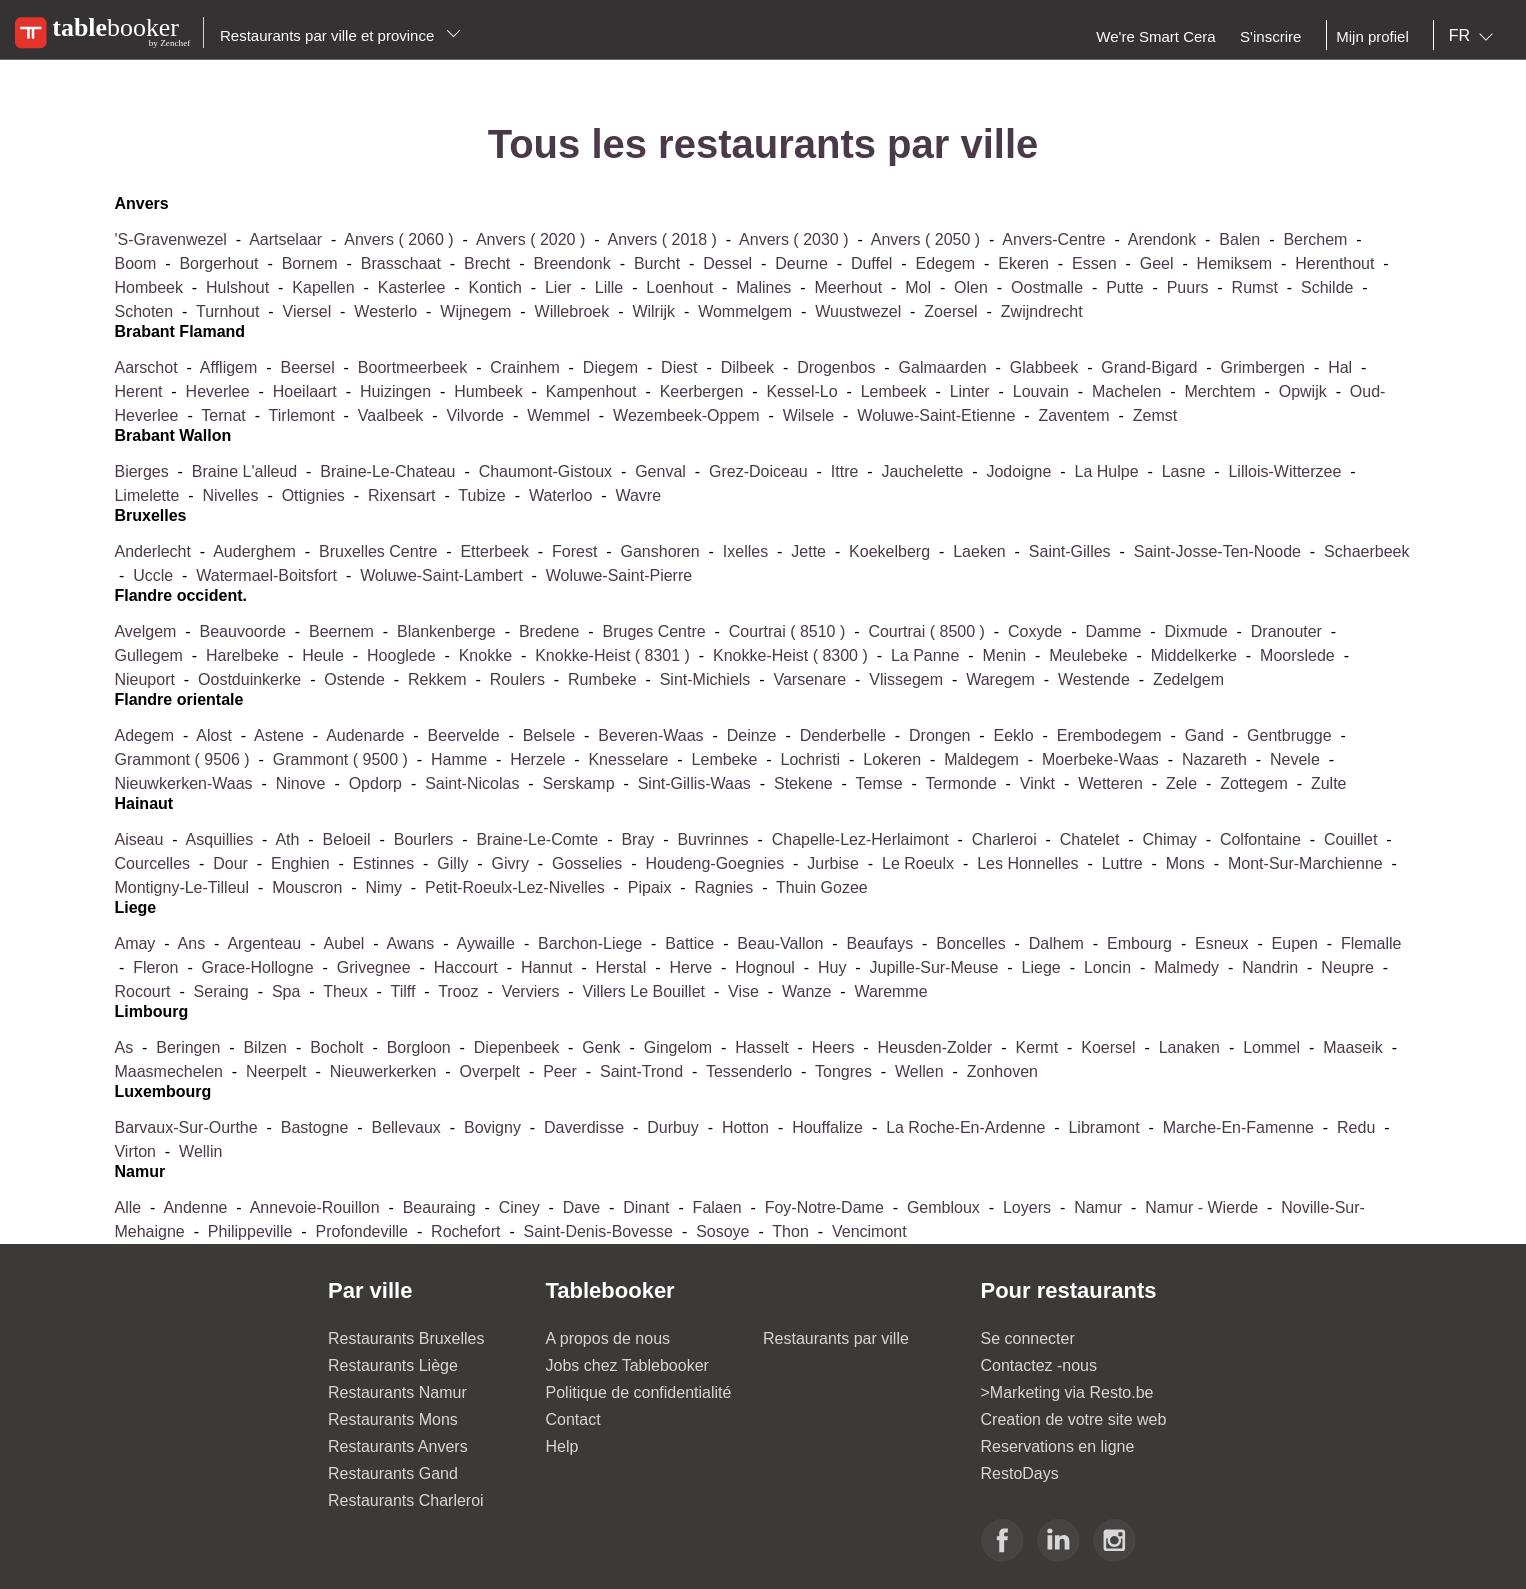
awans (411, 943)
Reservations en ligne (1058, 1446)
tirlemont (302, 415)
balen (1239, 239)
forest (574, 551)
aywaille (486, 943)
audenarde (365, 735)
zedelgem (1188, 679)
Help (562, 1446)
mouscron (307, 887)
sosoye (722, 1231)
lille (609, 287)
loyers (1027, 1207)
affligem (229, 367)
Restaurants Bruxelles (406, 1338)
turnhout (227, 311)
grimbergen (1263, 367)
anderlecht (152, 551)
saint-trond (641, 1071)
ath (287, 839)
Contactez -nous (1039, 1365)
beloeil (347, 839)
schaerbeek (1366, 551)
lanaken (1189, 1047)
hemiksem (1235, 263)
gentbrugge (1291, 735)
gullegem (148, 655)
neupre (1347, 967)
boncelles (970, 943)
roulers (517, 679)
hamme (459, 759)
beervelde (464, 735)
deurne (801, 263)
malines (763, 287)
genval (660, 471)
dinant (646, 1207)
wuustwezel (858, 311)
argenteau (266, 943)
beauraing (441, 1207)
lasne (1184, 471)
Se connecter (1028, 1338)
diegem (610, 367)
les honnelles (1027, 863)
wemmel (558, 415)
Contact (573, 1419)
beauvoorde (245, 631)
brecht (487, 263)
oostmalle (1047, 287)
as (125, 1047)
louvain (1041, 391)
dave (581, 1207)
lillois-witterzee (1284, 471)
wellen (919, 1071)
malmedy (1186, 967)
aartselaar (285, 239)
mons (1185, 863)
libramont (1103, 1127)
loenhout (679, 287)
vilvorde (475, 415)
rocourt (142, 991)
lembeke (725, 759)
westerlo (385, 311)
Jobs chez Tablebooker (627, 1365)
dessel (727, 263)
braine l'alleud (244, 471)
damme (1113, 631)
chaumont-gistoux (545, 471)
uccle (153, 575)
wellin (200, 1151)
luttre (1122, 863)
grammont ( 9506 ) (184, 759)
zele (1181, 783)
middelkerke (1194, 655)
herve (690, 967)
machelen (1126, 391)
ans (194, 943)
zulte (1329, 783)
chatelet (1092, 839)
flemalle (1371, 943)
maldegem (981, 759)
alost (214, 735)
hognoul (767, 967)
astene (281, 735)
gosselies (587, 863)
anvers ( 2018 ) (665, 239)
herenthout (1334, 263)
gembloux (943, 1207)
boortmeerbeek (412, 367)
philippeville (250, 1231)
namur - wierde (1201, 1207)
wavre (638, 495)
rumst (1255, 287)
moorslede (1297, 655)
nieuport (144, 679)
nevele (1295, 759)
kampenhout (591, 391)
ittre (845, 471)
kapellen (323, 287)
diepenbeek (516, 1047)
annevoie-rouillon (315, 1207)
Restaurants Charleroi (406, 1500)
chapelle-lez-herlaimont (860, 839)
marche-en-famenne (1238, 1127)
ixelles (745, 551)
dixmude (1196, 631)
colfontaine (1260, 839)
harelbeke (242, 655)
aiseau (138, 839)
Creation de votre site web (1074, 1419)
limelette (148, 495)
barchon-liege (590, 943)
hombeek (150, 287)
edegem (946, 263)
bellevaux (405, 1127)
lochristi (811, 759)
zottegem (1254, 783)
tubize (481, 495)
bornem (310, 263)
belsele (549, 735)
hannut (547, 967)
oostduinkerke (249, 679)
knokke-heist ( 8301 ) (614, 655)
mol (918, 287)
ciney (519, 1207)
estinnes (383, 863)
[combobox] (1475, 36)
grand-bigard (1149, 367)
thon (790, 1231)
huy (834, 967)
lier (558, 287)
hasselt (761, 1047)
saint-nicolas (472, 783)
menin (1005, 655)
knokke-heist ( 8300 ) (792, 655)
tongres (843, 1071)
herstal (621, 967)
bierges (143, 471)
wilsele (809, 415)
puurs (1188, 287)
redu (1356, 1127)
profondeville (361, 1231)
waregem (1000, 679)
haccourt (466, 967)
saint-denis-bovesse (598, 1231)
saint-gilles (1070, 551)
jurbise (833, 863)
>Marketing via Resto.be (1067, 1392)
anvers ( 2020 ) (533, 239)
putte (1124, 287)
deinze (752, 735)
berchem (1317, 239)
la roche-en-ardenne (965, 1127)
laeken (979, 551)
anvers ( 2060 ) (401, 239)
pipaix (650, 887)
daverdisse (584, 1127)
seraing (224, 991)
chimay (1170, 839)
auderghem (254, 551)
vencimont (869, 1231)
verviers (531, 991)
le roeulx (918, 863)
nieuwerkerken (383, 1071)
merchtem (1219, 391)
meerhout (848, 287)
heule (323, 655)
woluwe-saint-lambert (441, 575)
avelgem (145, 631)
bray (637, 839)
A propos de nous (608, 1338)
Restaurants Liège (393, 1365)
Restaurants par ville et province (340, 35)
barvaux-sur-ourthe (188, 1127)
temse (879, 783)
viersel (307, 311)
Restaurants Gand (393, 1473)
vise (743, 991)
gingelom (680, 1047)
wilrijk (655, 311)
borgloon (421, 1047)
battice (689, 943)
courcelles (152, 863)
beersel (307, 367)
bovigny (492, 1127)
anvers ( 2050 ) (928, 239)
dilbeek (747, 367)
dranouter (1286, 631)
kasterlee (412, 287)
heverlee (218, 391)
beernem (341, 631)
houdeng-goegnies (716, 863)
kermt (1038, 1047)
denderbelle (845, 735)
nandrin (1270, 967)
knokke (485, 655)
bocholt (336, 1047)
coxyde (1035, 631)
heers (833, 1047)
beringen (188, 1047)
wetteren (1112, 783)
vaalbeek (393, 415)
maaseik (1353, 1047)
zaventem (1073, 415)
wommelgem (745, 311)
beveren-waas (650, 735)
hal (1340, 367)
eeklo (1014, 735)
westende (1094, 679)
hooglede (401, 655)
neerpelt (276, 1071)
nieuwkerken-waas (183, 783)
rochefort (465, 1231)
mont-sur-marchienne (1305, 863)
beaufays (879, 943)
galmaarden (943, 367)
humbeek (488, 391)
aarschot (145, 367)
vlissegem (908, 679)
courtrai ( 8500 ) (928, 631)
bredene (549, 631)
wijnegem (475, 311)
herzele (537, 759)
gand (1204, 735)
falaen (717, 1207)
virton (135, 1151)
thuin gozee (822, 887)
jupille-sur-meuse (934, 967)
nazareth (1214, 759)
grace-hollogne (258, 967)
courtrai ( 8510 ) (789, 631)
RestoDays (1020, 1473)
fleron (155, 967)
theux (345, 991)
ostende (354, 679)
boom (135, 263)
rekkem (437, 679)
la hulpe (1109, 471)
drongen (939, 735)
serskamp (579, 783)
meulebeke (1088, 655)
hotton (745, 1127)
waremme (890, 991)
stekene (803, 783)
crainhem (524, 367)
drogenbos (836, 367)
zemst (1155, 415)
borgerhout (218, 263)
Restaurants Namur (397, 1392)
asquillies (222, 839)
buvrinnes (715, 839)
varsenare (811, 679)
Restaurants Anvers (398, 1446)
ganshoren (660, 551)
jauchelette (923, 471)
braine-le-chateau (387, 471)
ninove (301, 783)
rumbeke (602, 679)
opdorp (378, 783)
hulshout (237, 287)
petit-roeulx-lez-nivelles (517, 887)
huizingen (395, 391)
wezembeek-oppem (686, 415)
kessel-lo (801, 391)
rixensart (404, 495)
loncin (1110, 967)
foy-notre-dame (824, 1207)
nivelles (231, 495)
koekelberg (889, 551)
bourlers (426, 839)
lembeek (894, 391)
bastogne (315, 1127)
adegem (146, 735)
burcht (657, 263)
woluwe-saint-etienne (938, 415)
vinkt (1040, 783)
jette (808, 551)
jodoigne (1018, 471)
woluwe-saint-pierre (619, 575)
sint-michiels (705, 679)
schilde (1327, 287)
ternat (223, 415)
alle (127, 1207)
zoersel (950, 311)
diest (679, 367)
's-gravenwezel (170, 239)
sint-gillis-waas (694, 783)
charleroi (1004, 839)
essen (1094, 263)
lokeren (892, 759)
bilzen (265, 1047)
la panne (925, 655)
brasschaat (401, 263)
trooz (458, 991)
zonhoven (1002, 1071)
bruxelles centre (378, 551)
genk (601, 1047)
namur (1098, 1207)
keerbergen (702, 391)
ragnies (726, 887)
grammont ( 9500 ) (343, 759)
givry (510, 863)
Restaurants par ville (836, 1338)
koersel (1108, 1047)
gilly (452, 863)
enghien (302, 863)
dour (230, 863)
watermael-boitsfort (266, 575)
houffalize (827, 1127)
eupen (1295, 943)
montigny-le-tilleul (181, 887)
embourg (1139, 943)
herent (140, 391)
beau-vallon (782, 943)
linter (970, 391)
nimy (386, 887)
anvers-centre (1053, 239)
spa (286, 991)
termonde (961, 783)
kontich (494, 287)
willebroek (572, 311)
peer (560, 1071)
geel (1157, 263)
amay (134, 943)
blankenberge (446, 631)
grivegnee (376, 967)
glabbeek (1046, 367)
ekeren (1023, 263)
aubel (343, 943)
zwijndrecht (1042, 311)
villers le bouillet (644, 991)
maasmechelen (168, 1071)
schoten (143, 311)
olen (971, 287)
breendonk (571, 263)
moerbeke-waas (1100, 759)
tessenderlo (749, 1071)
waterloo (560, 495)
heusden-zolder (935, 1047)
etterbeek (494, 551)
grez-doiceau (758, 471)
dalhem (1059, 943)
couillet (1353, 839)
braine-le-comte (537, 839)
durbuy (673, 1127)
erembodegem (1109, 735)
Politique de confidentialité (639, 1392)
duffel (872, 263)
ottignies (316, 495)
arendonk (1162, 239)
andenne (195, 1207)
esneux (1221, 943)
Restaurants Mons (393, 1419)
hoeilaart (305, 391)
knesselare (628, 759)
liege (1041, 967)
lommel (1271, 1047)
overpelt (490, 1071)
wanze (809, 991)
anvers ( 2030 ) (796, 239)
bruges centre (654, 631)
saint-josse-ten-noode (1217, 551)
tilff (402, 991)
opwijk (1303, 391)
